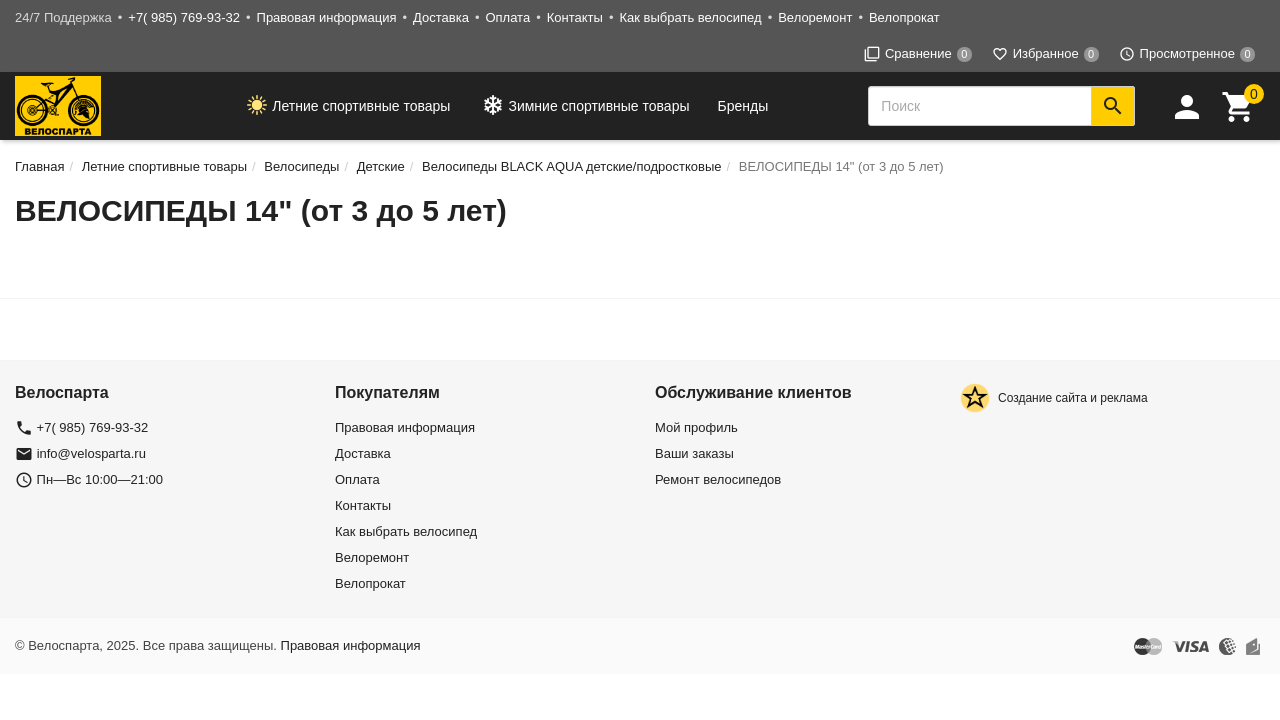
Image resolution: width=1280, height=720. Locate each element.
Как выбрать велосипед (690, 17)
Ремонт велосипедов (718, 479)
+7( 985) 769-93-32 (184, 17)
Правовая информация (327, 17)
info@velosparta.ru (91, 453)
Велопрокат (904, 17)
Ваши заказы (694, 453)
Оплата (507, 17)
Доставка (441, 17)
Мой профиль (696, 427)
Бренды (743, 106)
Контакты (575, 17)
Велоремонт (815, 17)
